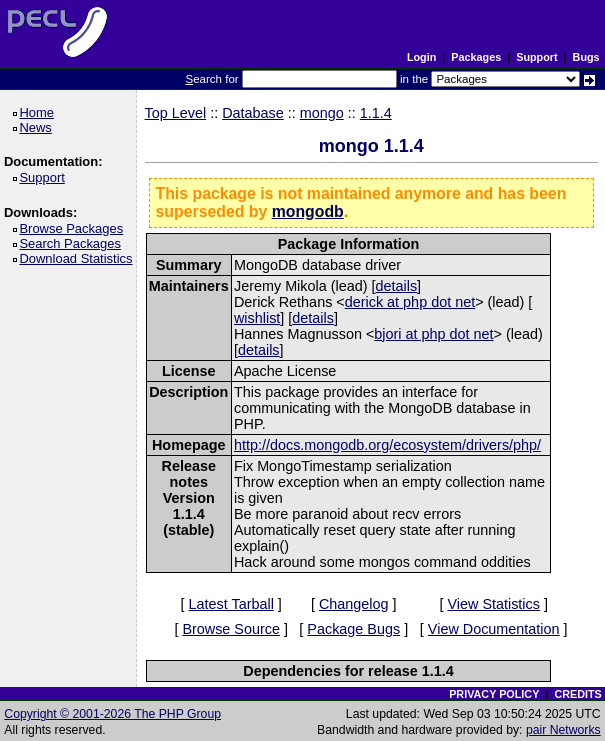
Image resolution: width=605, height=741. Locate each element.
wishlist (257, 318)
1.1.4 (376, 113)
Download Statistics (79, 258)
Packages (476, 57)
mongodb (308, 211)
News (38, 127)
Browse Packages (74, 228)
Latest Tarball (231, 604)
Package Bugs (353, 629)
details (397, 286)
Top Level (176, 113)
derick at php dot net (410, 302)
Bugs (586, 57)
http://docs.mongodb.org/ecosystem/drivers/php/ (387, 445)
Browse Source (231, 629)
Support (536, 57)
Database (253, 113)
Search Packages (73, 243)
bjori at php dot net (433, 334)
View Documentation (494, 629)
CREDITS (577, 694)
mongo (322, 113)
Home (39, 112)
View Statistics (493, 604)
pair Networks (563, 730)
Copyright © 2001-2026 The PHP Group (112, 714)
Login (421, 57)
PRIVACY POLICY (494, 694)
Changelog (354, 604)
